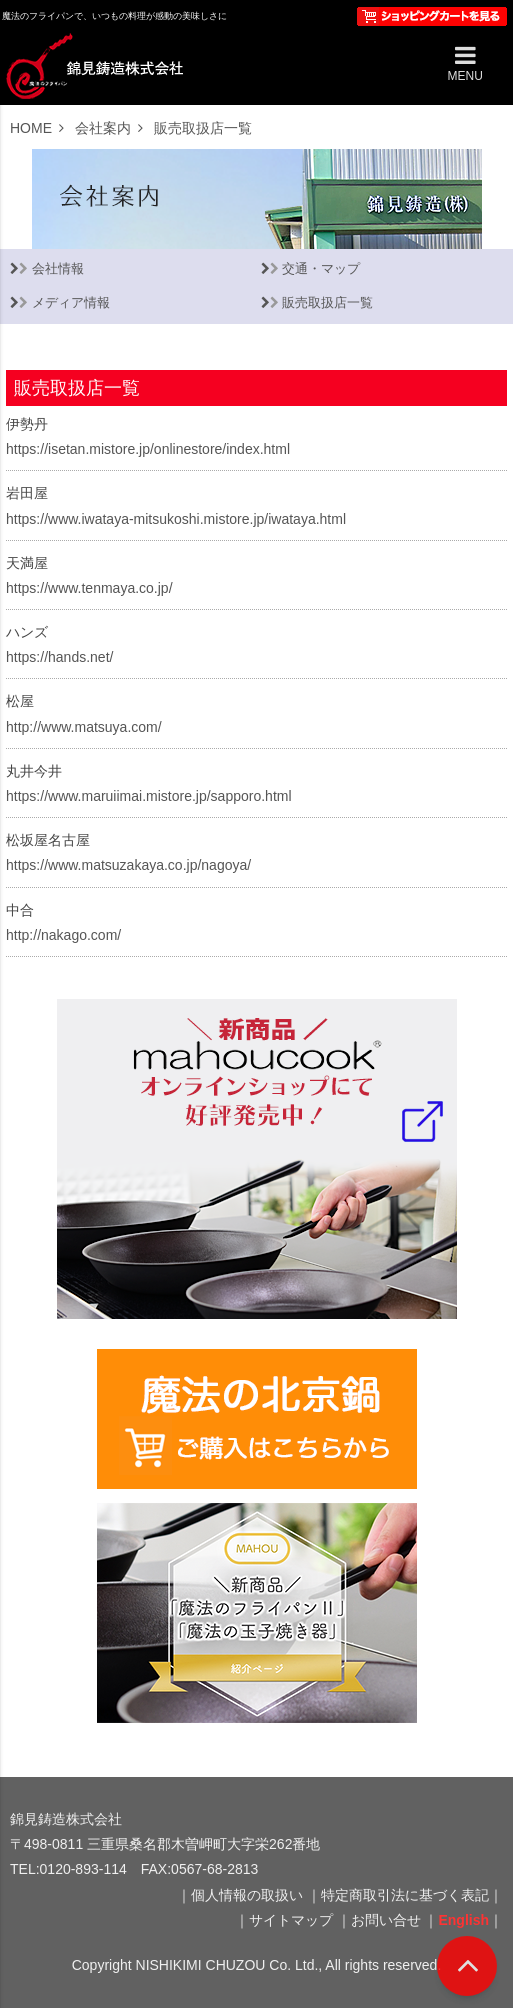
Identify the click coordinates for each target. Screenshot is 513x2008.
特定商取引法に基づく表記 (405, 1895)
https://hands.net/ (59, 657)
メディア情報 (71, 303)
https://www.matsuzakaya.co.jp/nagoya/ (128, 865)
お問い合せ (386, 1920)
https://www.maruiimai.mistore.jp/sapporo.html (149, 796)
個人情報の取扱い (247, 1895)
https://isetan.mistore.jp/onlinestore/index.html (148, 449)
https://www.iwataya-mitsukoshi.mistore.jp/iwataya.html (176, 519)
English (463, 1920)
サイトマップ (291, 1920)
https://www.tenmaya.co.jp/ (89, 588)
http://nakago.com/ (63, 935)
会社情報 (58, 269)
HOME (31, 128)
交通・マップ (321, 269)
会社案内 (103, 128)
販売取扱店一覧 (327, 303)
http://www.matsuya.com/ (84, 727)
